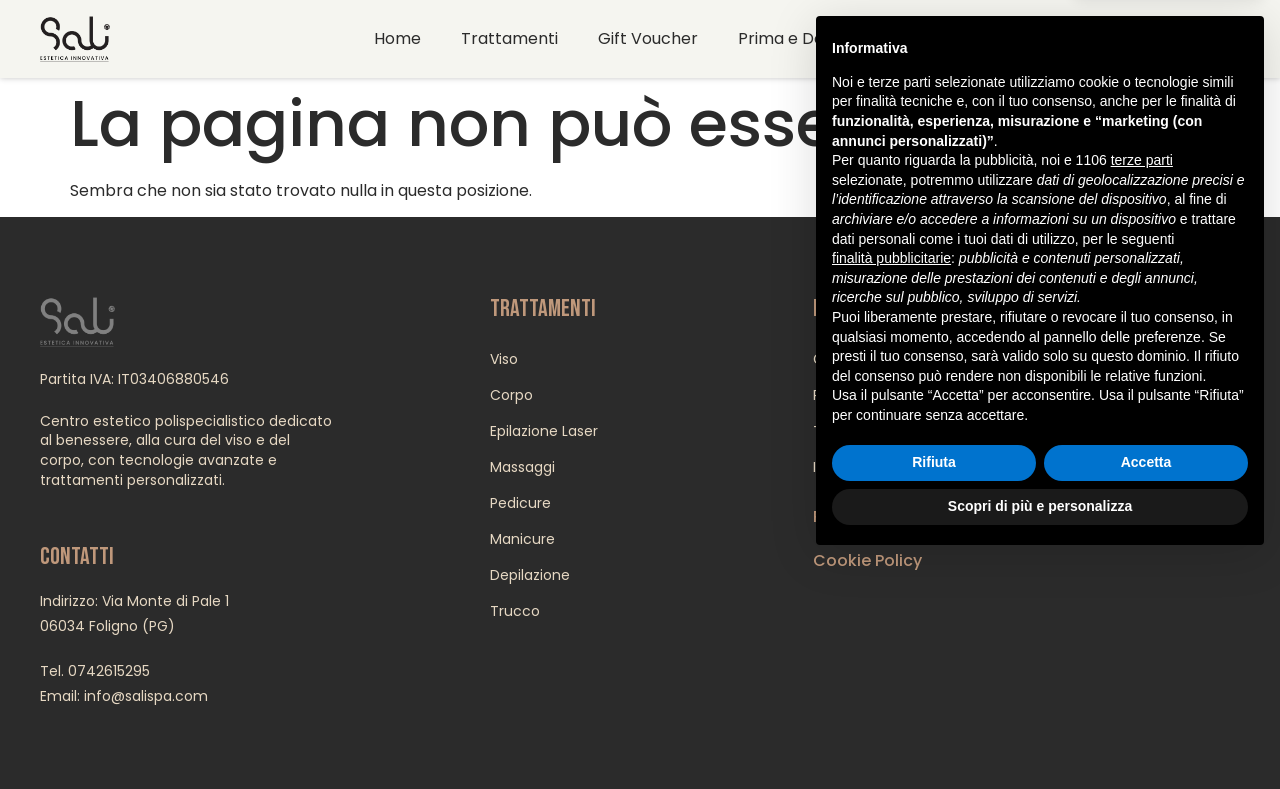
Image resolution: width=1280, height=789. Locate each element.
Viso (504, 359)
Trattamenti (509, 38)
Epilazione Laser (544, 431)
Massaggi (522, 467)
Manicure (522, 539)
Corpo (511, 395)
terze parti (1142, 389)
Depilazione (530, 575)
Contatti (918, 38)
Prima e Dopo (791, 38)
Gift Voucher (648, 38)
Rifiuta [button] (934, 691)
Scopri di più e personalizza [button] (1040, 734)
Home (397, 38)
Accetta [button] (1146, 691)
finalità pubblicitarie (891, 486)
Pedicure (520, 503)
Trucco (515, 611)
